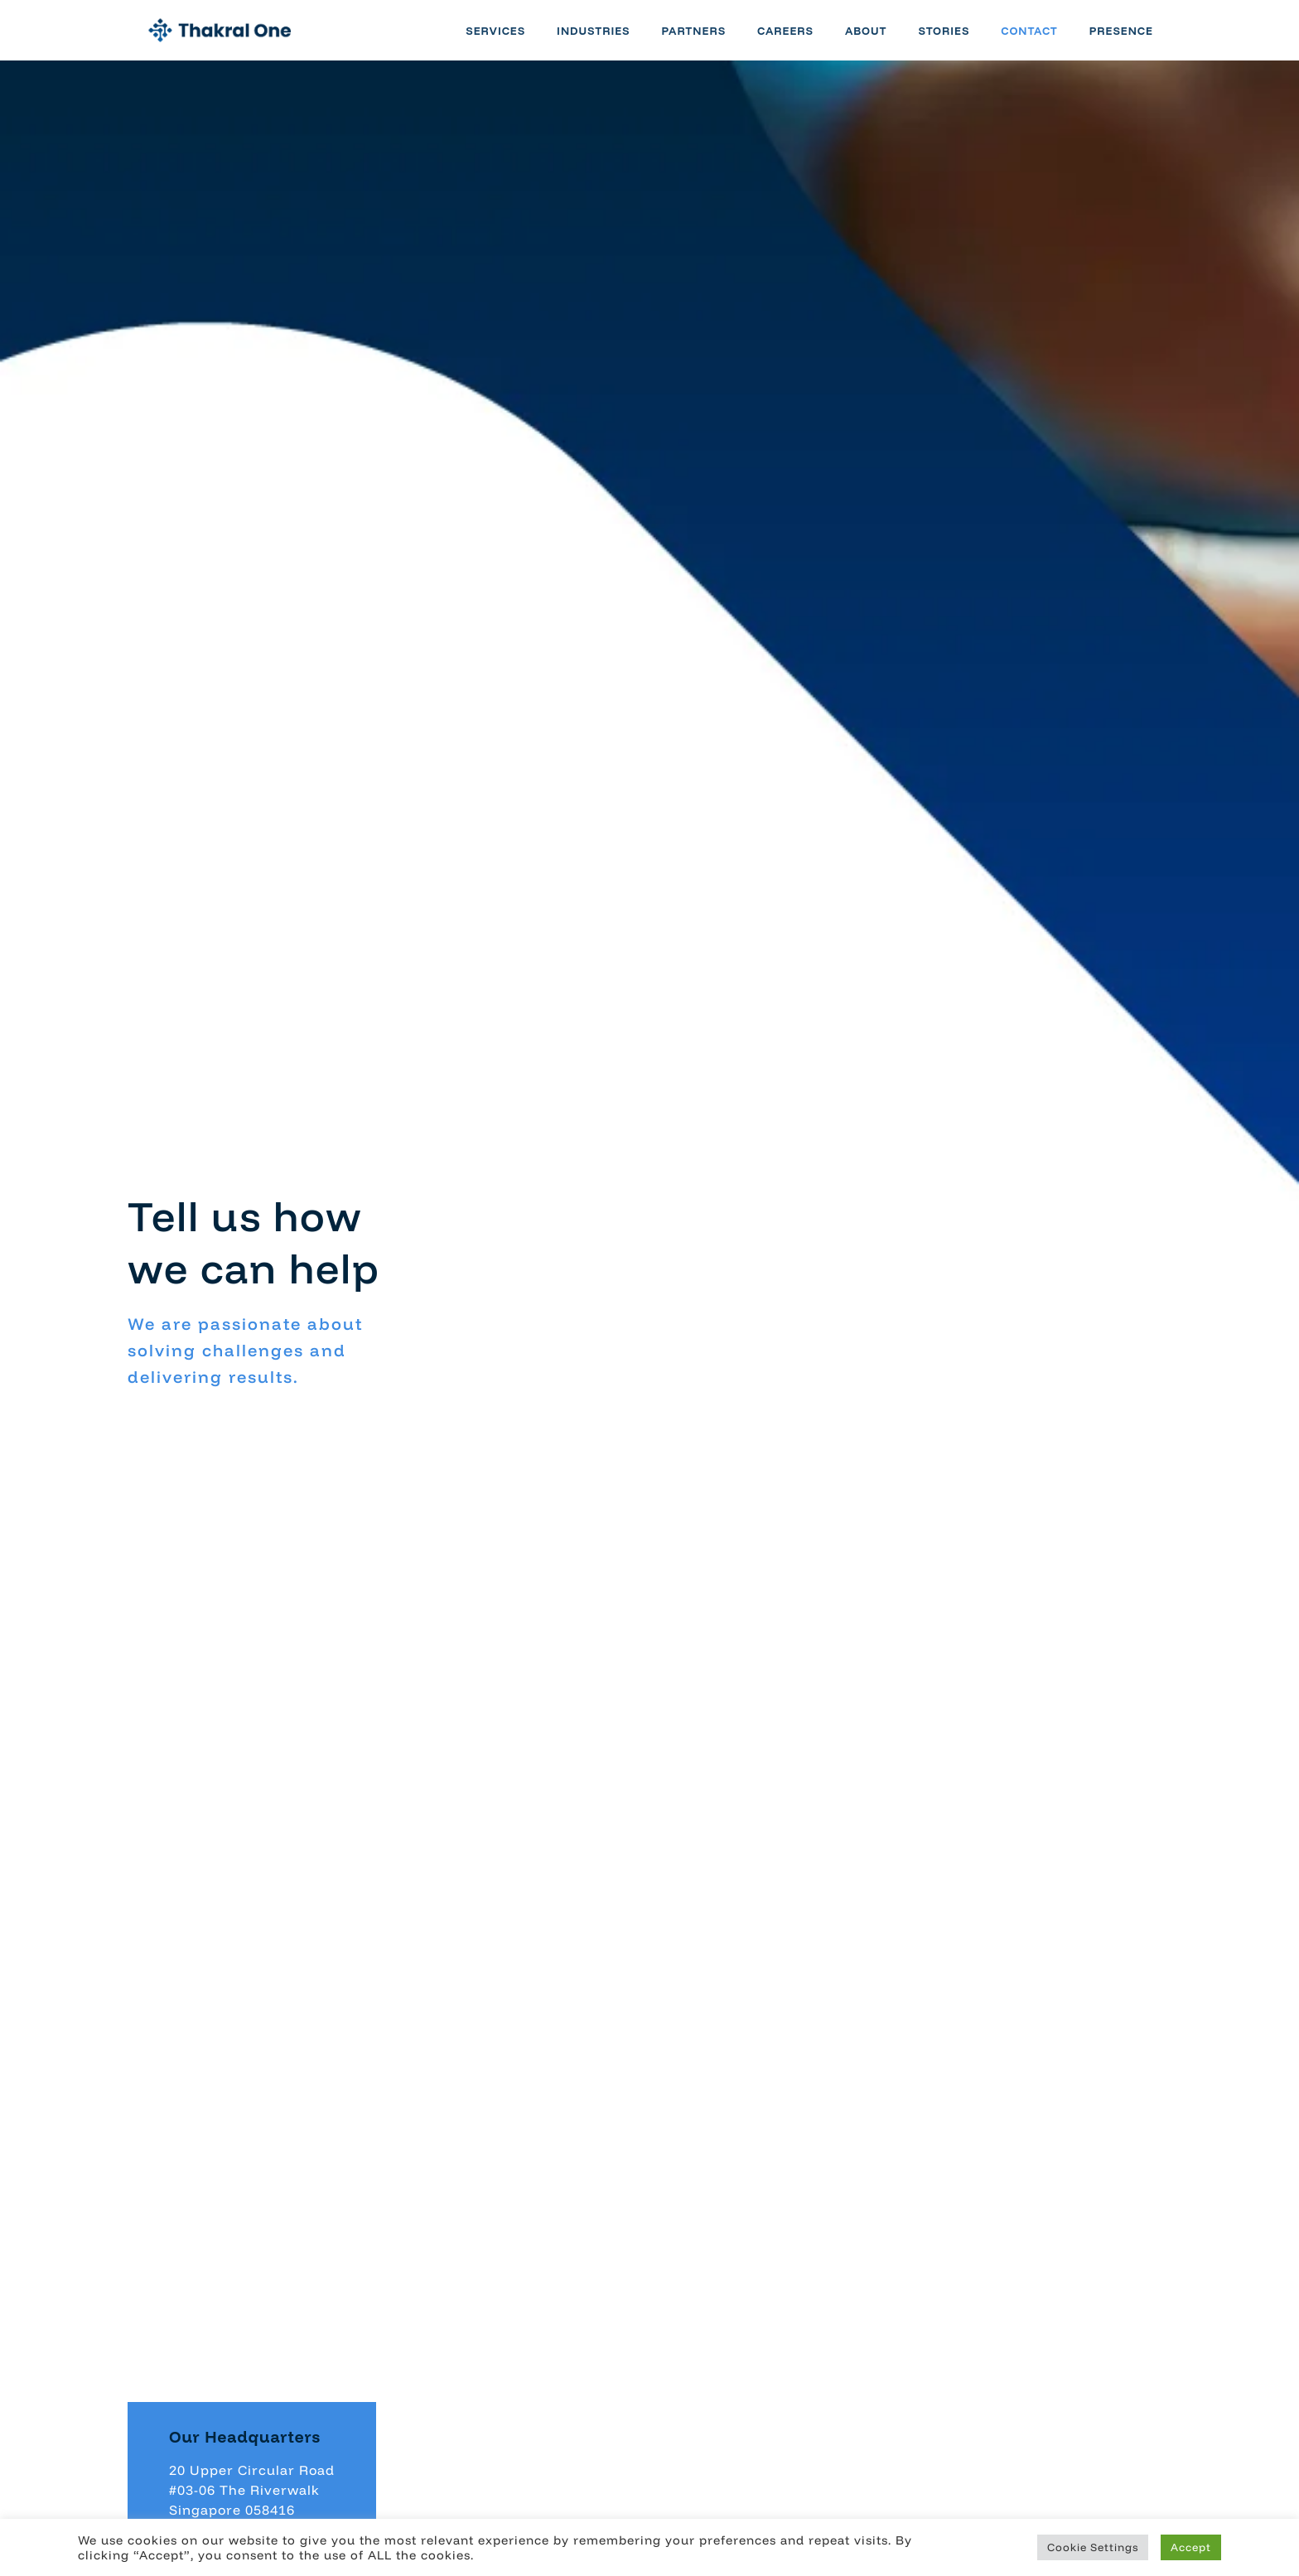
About (884, 39)
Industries (611, 39)
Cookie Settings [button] (1092, 2547)
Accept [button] (1191, 2547)
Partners (712, 39)
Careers (803, 39)
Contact (1048, 39)
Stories (962, 39)
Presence (1139, 39)
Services (514, 39)
